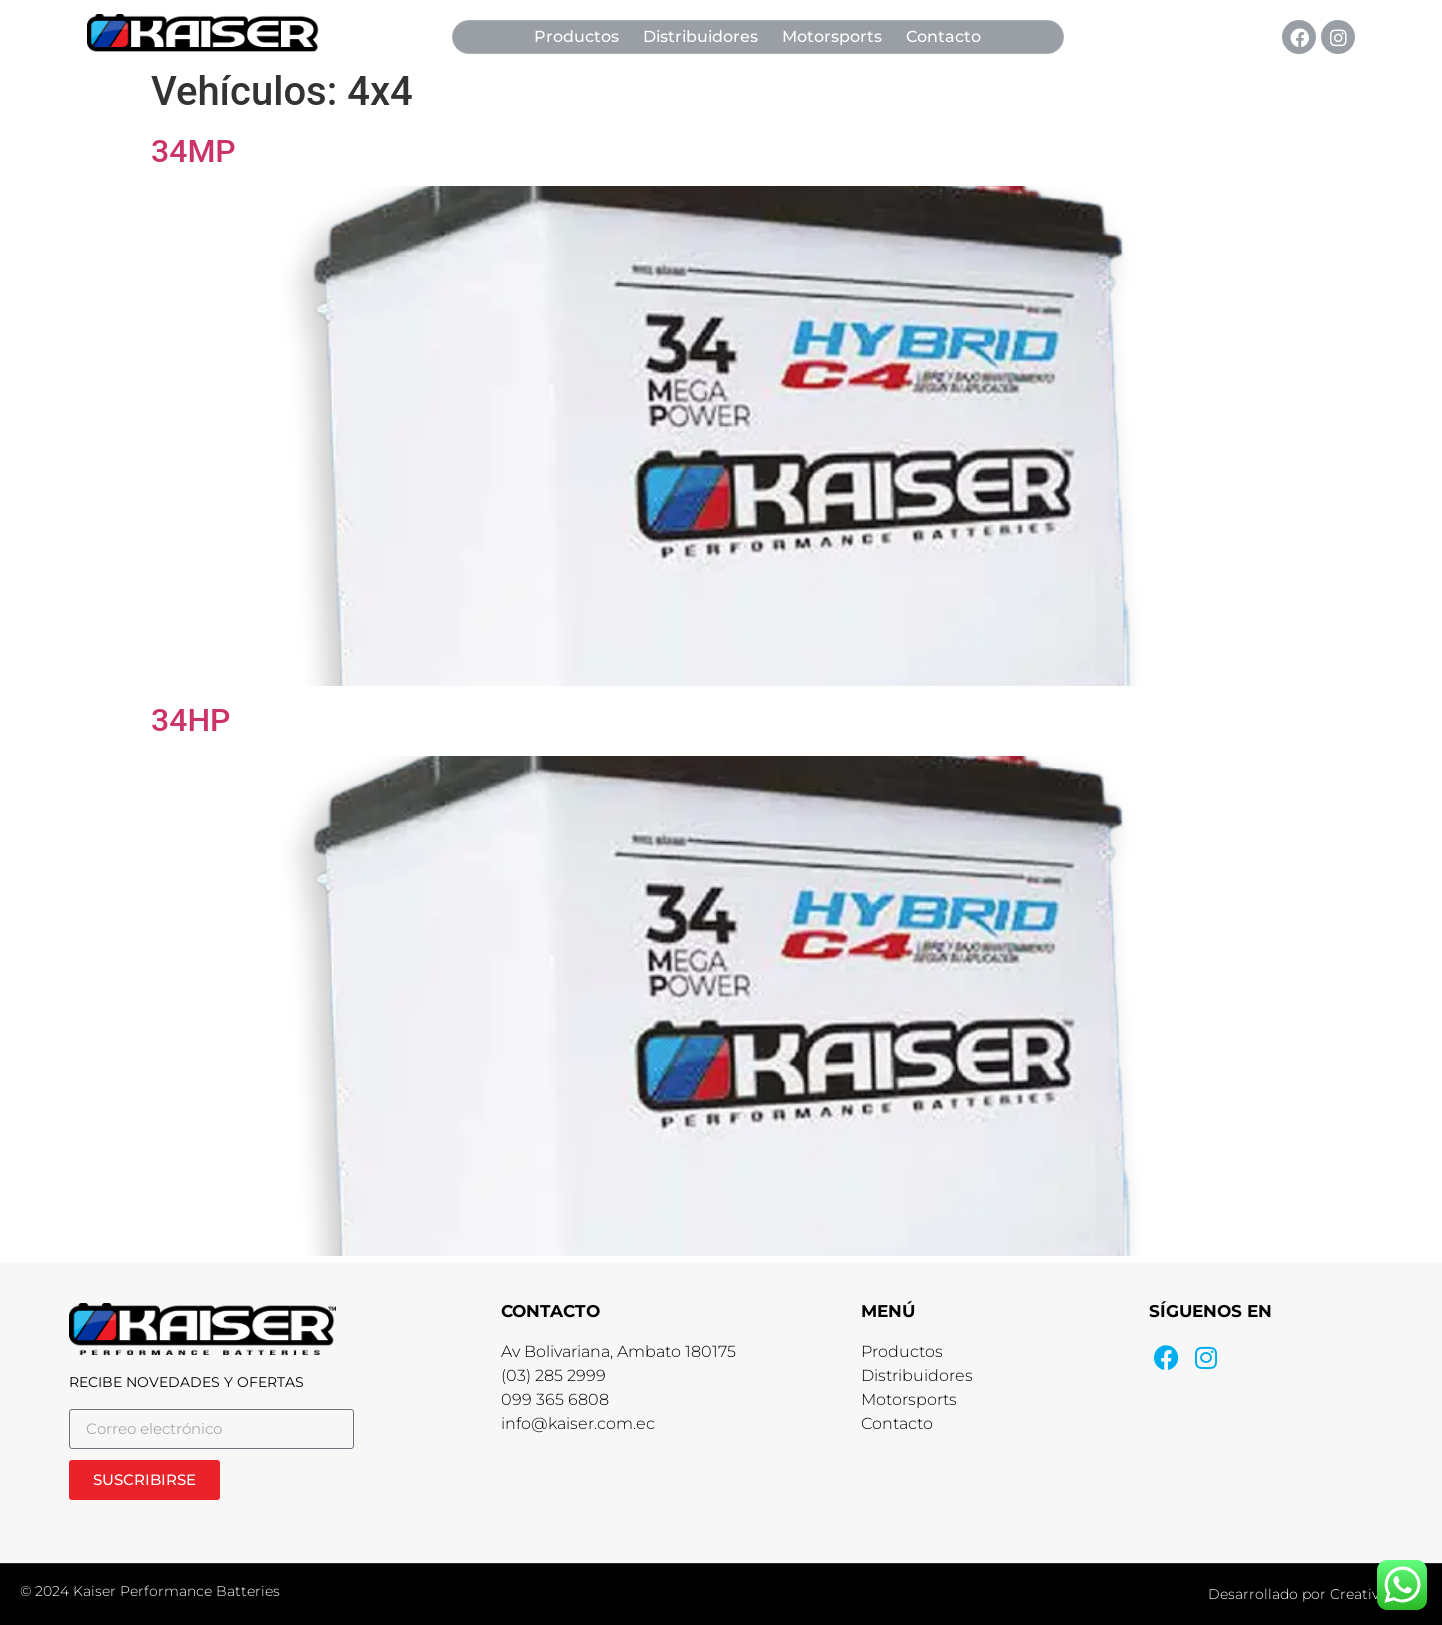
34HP (191, 720)
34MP (193, 151)
